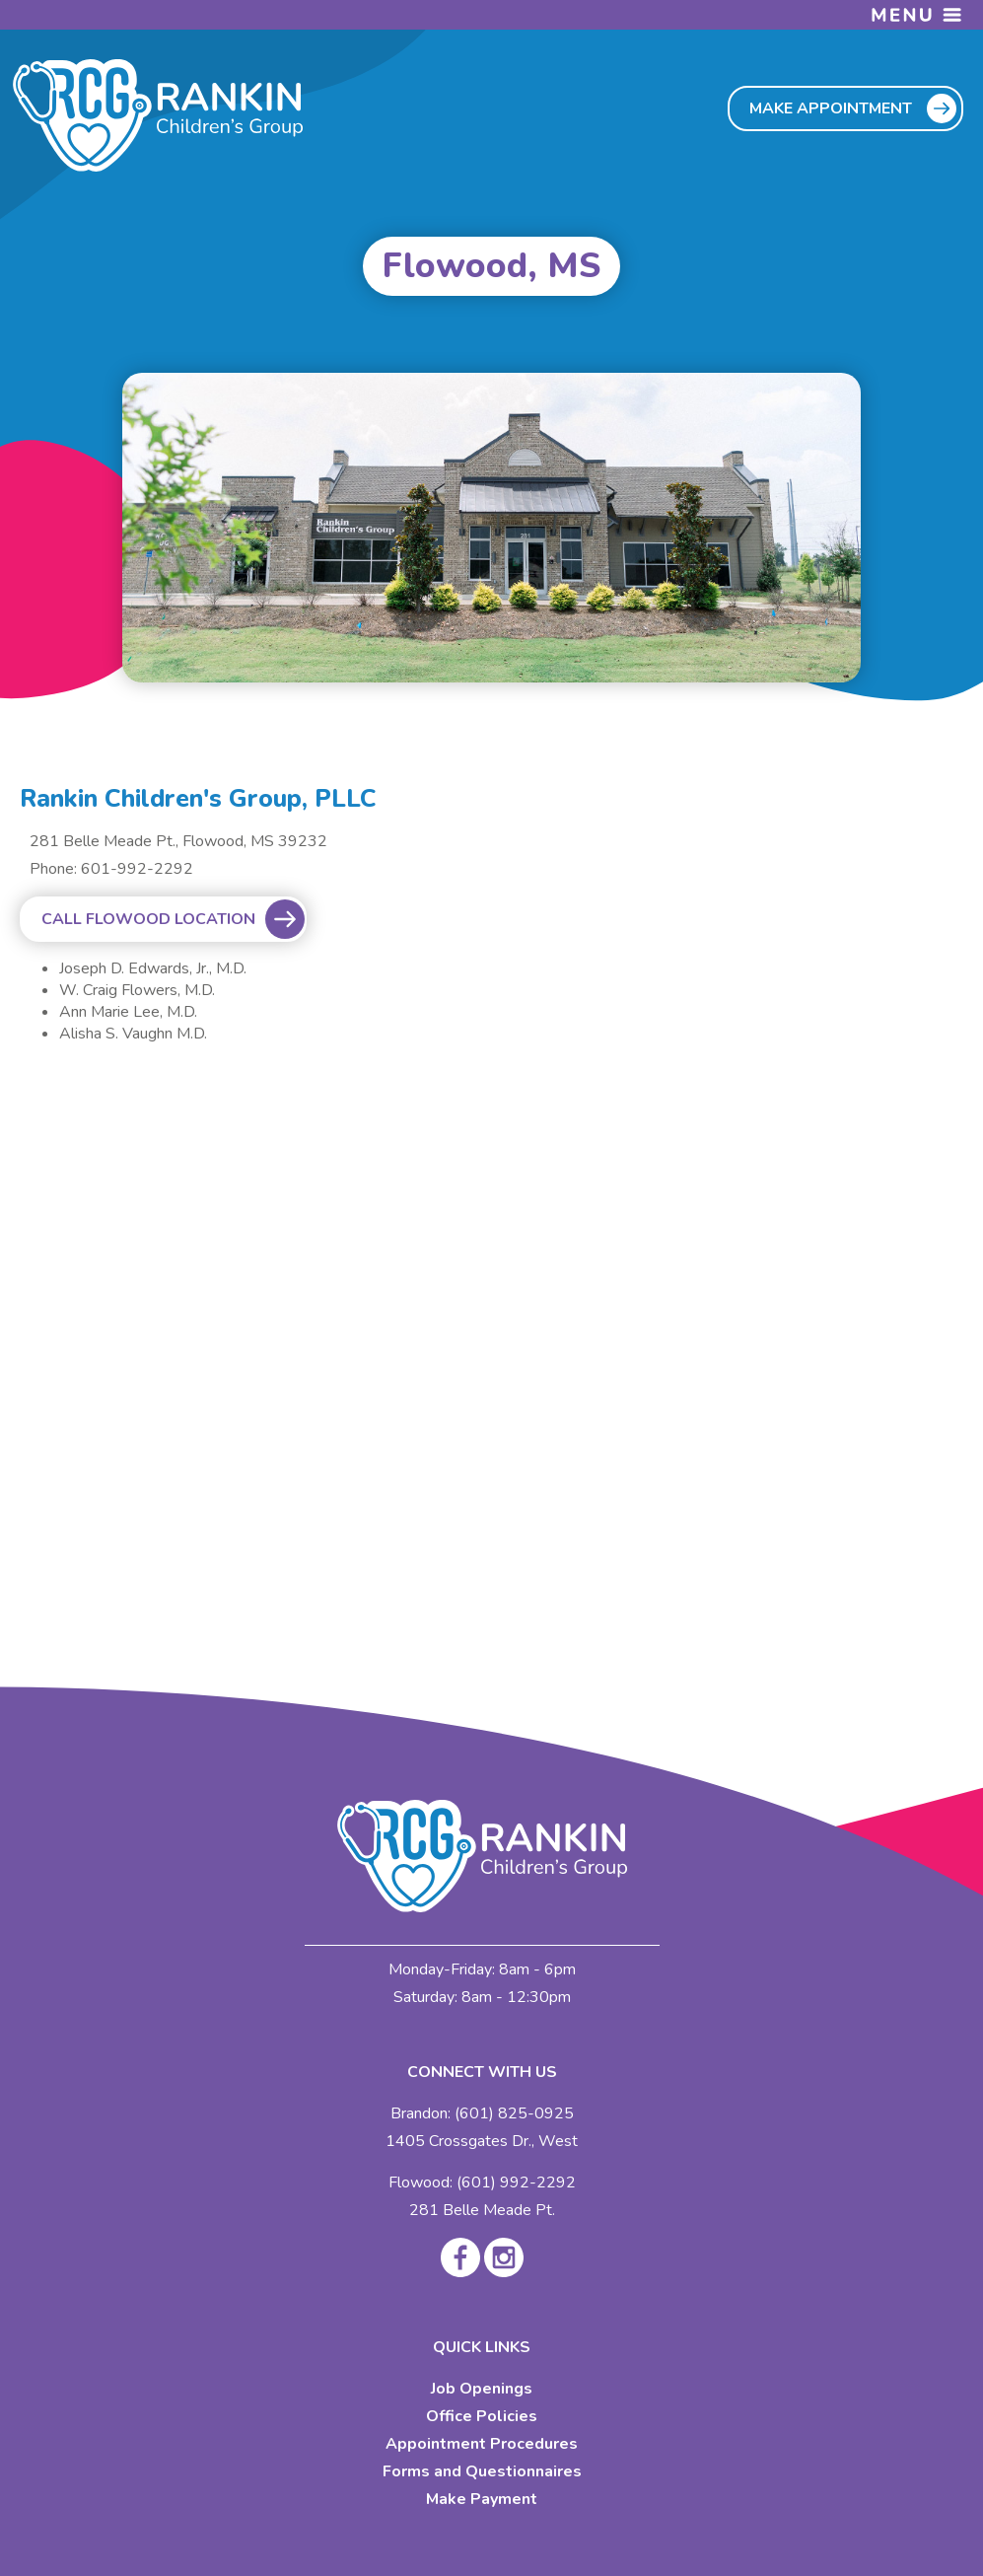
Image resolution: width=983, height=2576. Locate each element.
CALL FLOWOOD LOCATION (148, 919)
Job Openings (481, 2388)
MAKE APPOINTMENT (830, 108)
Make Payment (481, 2499)
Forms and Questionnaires (482, 2471)
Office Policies (481, 2416)
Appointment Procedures (482, 2444)
